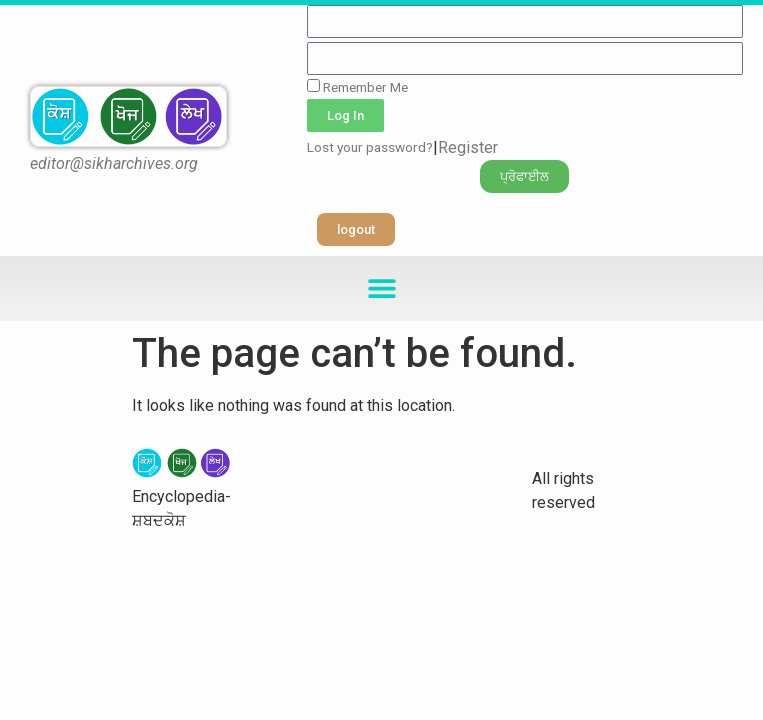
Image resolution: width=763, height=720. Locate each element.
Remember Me (357, 87)
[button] (524, 176)
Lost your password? (370, 147)
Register (468, 147)
